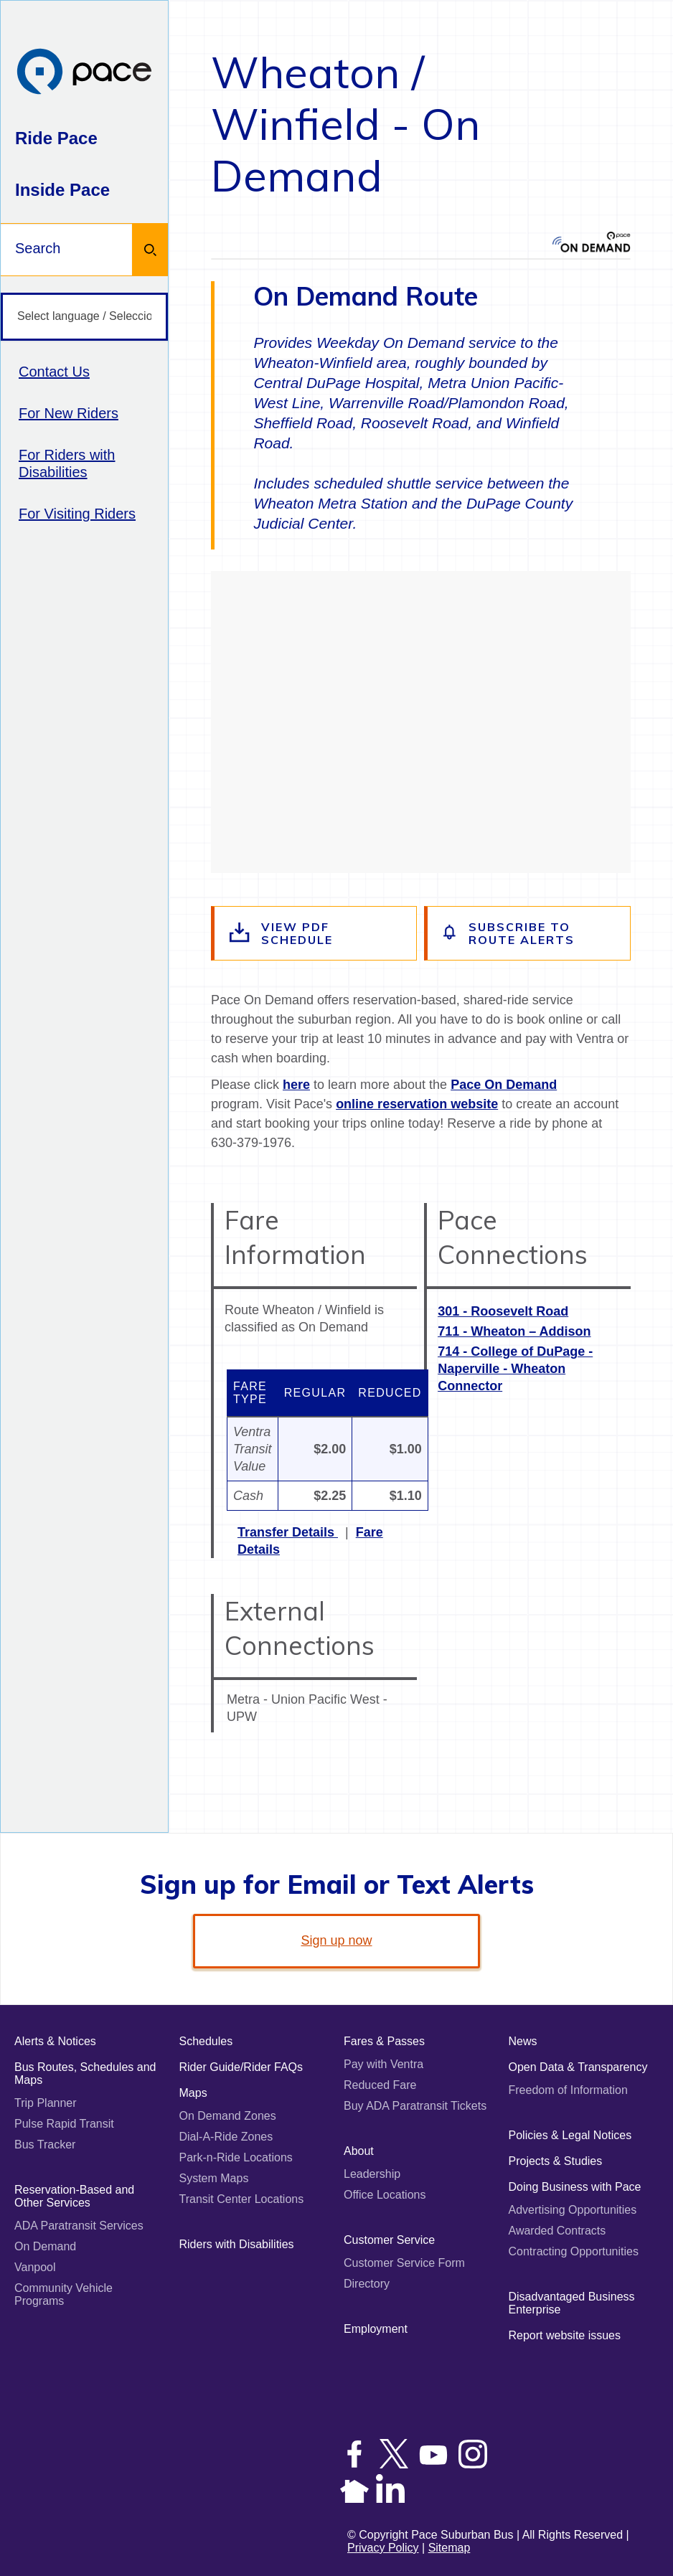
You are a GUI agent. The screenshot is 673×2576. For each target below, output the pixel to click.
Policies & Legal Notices (570, 2135)
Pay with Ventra (383, 2064)
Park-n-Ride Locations (236, 2157)
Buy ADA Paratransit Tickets (415, 2106)
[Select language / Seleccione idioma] (84, 317)
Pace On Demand (504, 1084)
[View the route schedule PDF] (315, 933)
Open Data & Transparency (578, 2067)
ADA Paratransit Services (78, 2225)
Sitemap (449, 2548)
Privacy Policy (383, 2548)
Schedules (206, 2041)
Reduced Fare (380, 2085)
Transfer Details (287, 1532)
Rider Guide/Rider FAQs (241, 2067)
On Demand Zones (227, 2116)
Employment (376, 2329)
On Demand (45, 2246)
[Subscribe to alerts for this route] (528, 933)
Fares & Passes (384, 2041)
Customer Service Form (404, 2263)
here (296, 1084)
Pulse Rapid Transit (64, 2124)
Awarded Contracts (557, 2230)
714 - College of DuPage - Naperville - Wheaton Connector (515, 1368)
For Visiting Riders (77, 514)
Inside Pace (62, 189)
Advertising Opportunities (573, 2210)
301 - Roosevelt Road (503, 1311)
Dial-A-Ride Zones (226, 2137)
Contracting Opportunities (574, 2251)
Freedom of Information (568, 2090)
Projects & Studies (556, 2161)
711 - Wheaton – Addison (514, 1331)
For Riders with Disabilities (67, 463)
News (523, 2041)
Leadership (372, 2174)
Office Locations (384, 2195)
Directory (367, 2284)
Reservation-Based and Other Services (74, 2196)
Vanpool (35, 2267)
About (359, 2151)
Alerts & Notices (55, 2041)
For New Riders (68, 413)
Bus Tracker (44, 2144)
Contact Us (54, 371)
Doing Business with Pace (575, 2187)
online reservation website (417, 1104)
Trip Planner (45, 2103)
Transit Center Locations (241, 2199)
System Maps (214, 2178)
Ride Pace (56, 138)
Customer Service (389, 2240)
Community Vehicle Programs (63, 2294)
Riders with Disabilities (236, 2244)
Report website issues (565, 2335)
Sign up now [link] (336, 1940)
